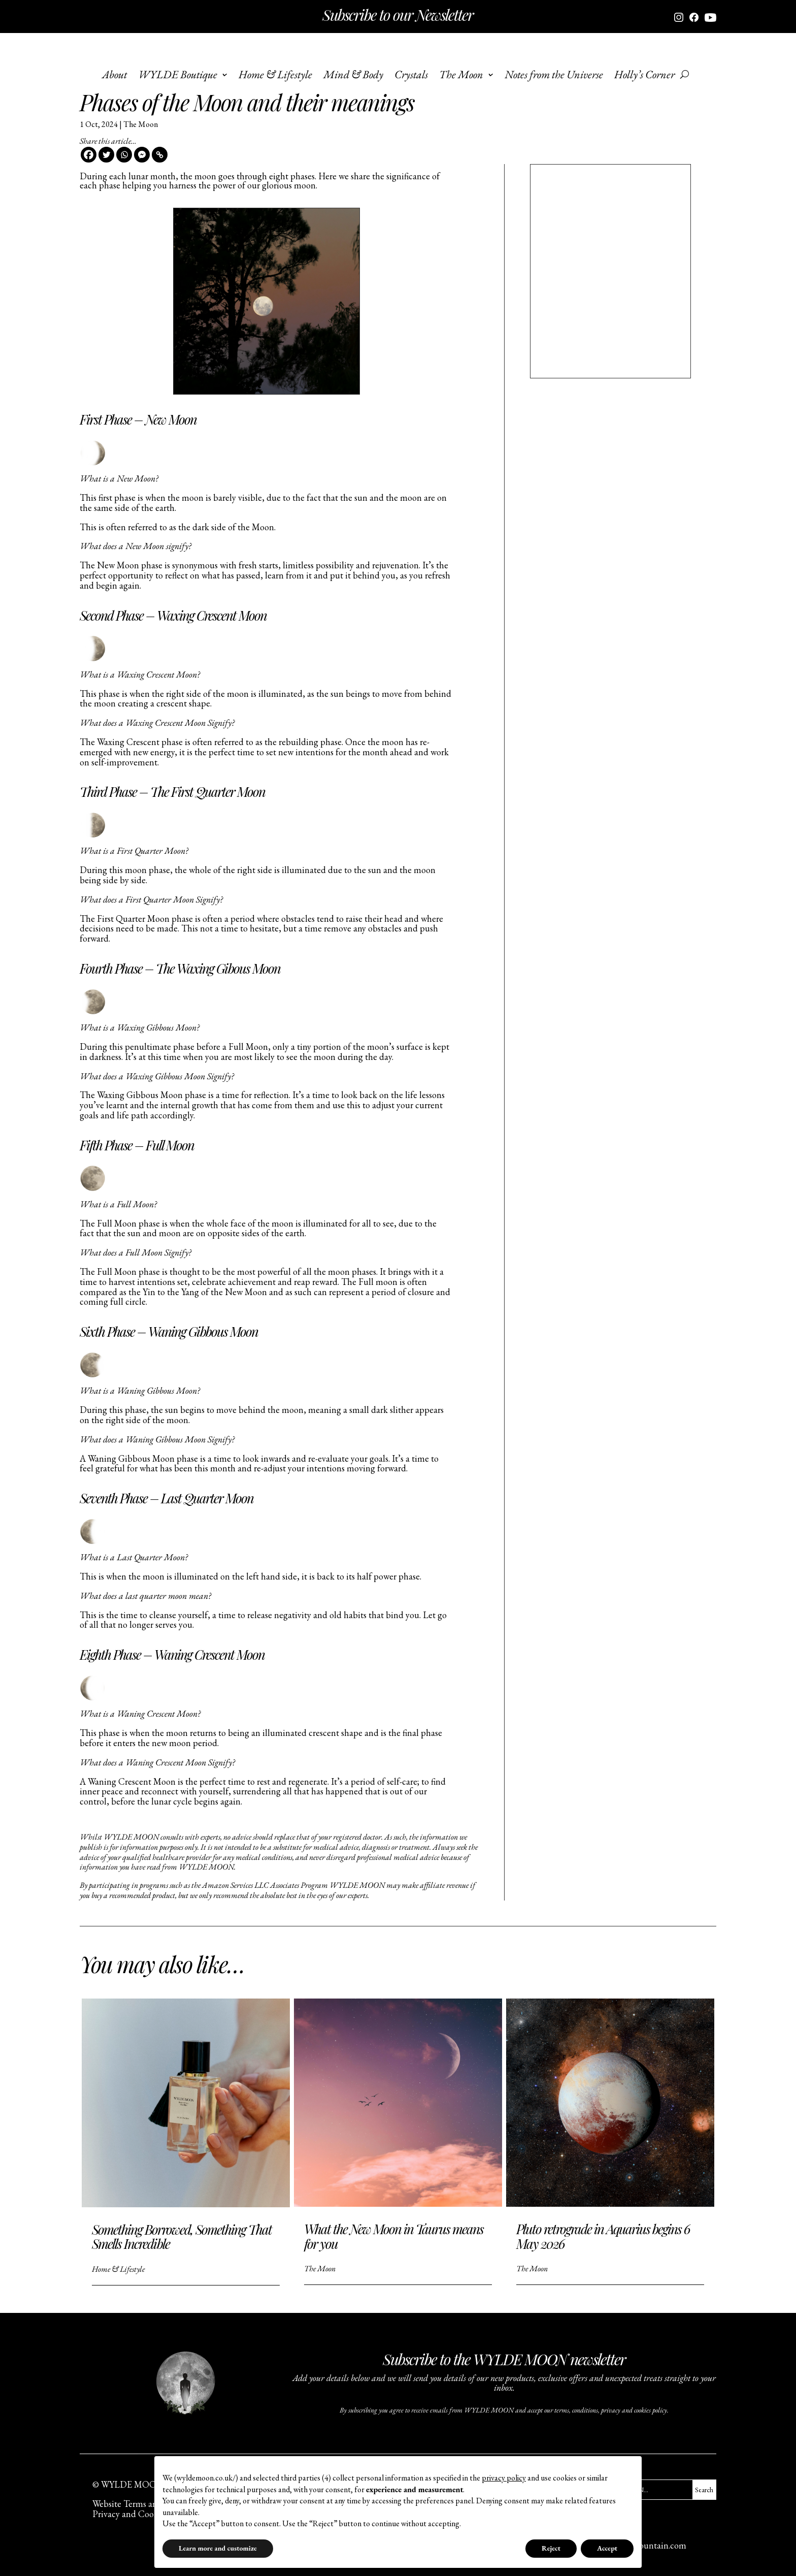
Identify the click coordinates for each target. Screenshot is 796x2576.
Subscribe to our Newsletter (397, 15)
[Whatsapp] (124, 155)
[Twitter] (106, 155)
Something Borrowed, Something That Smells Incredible (182, 2236)
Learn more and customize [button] (218, 2548)
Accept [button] (607, 2548)
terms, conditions (576, 2409)
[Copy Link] (160, 155)
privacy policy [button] (504, 2477)
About (114, 76)
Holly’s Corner (644, 76)
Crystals (411, 76)
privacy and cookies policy (634, 2409)
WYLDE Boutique (177, 76)
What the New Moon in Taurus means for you (393, 2236)
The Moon (461, 76)
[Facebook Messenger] (142, 155)
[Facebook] (88, 155)
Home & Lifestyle (275, 76)
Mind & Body (353, 76)
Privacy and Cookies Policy (142, 2514)
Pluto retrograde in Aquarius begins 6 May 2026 (603, 2236)
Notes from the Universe (554, 76)
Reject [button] (551, 2548)
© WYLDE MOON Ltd (136, 2484)
